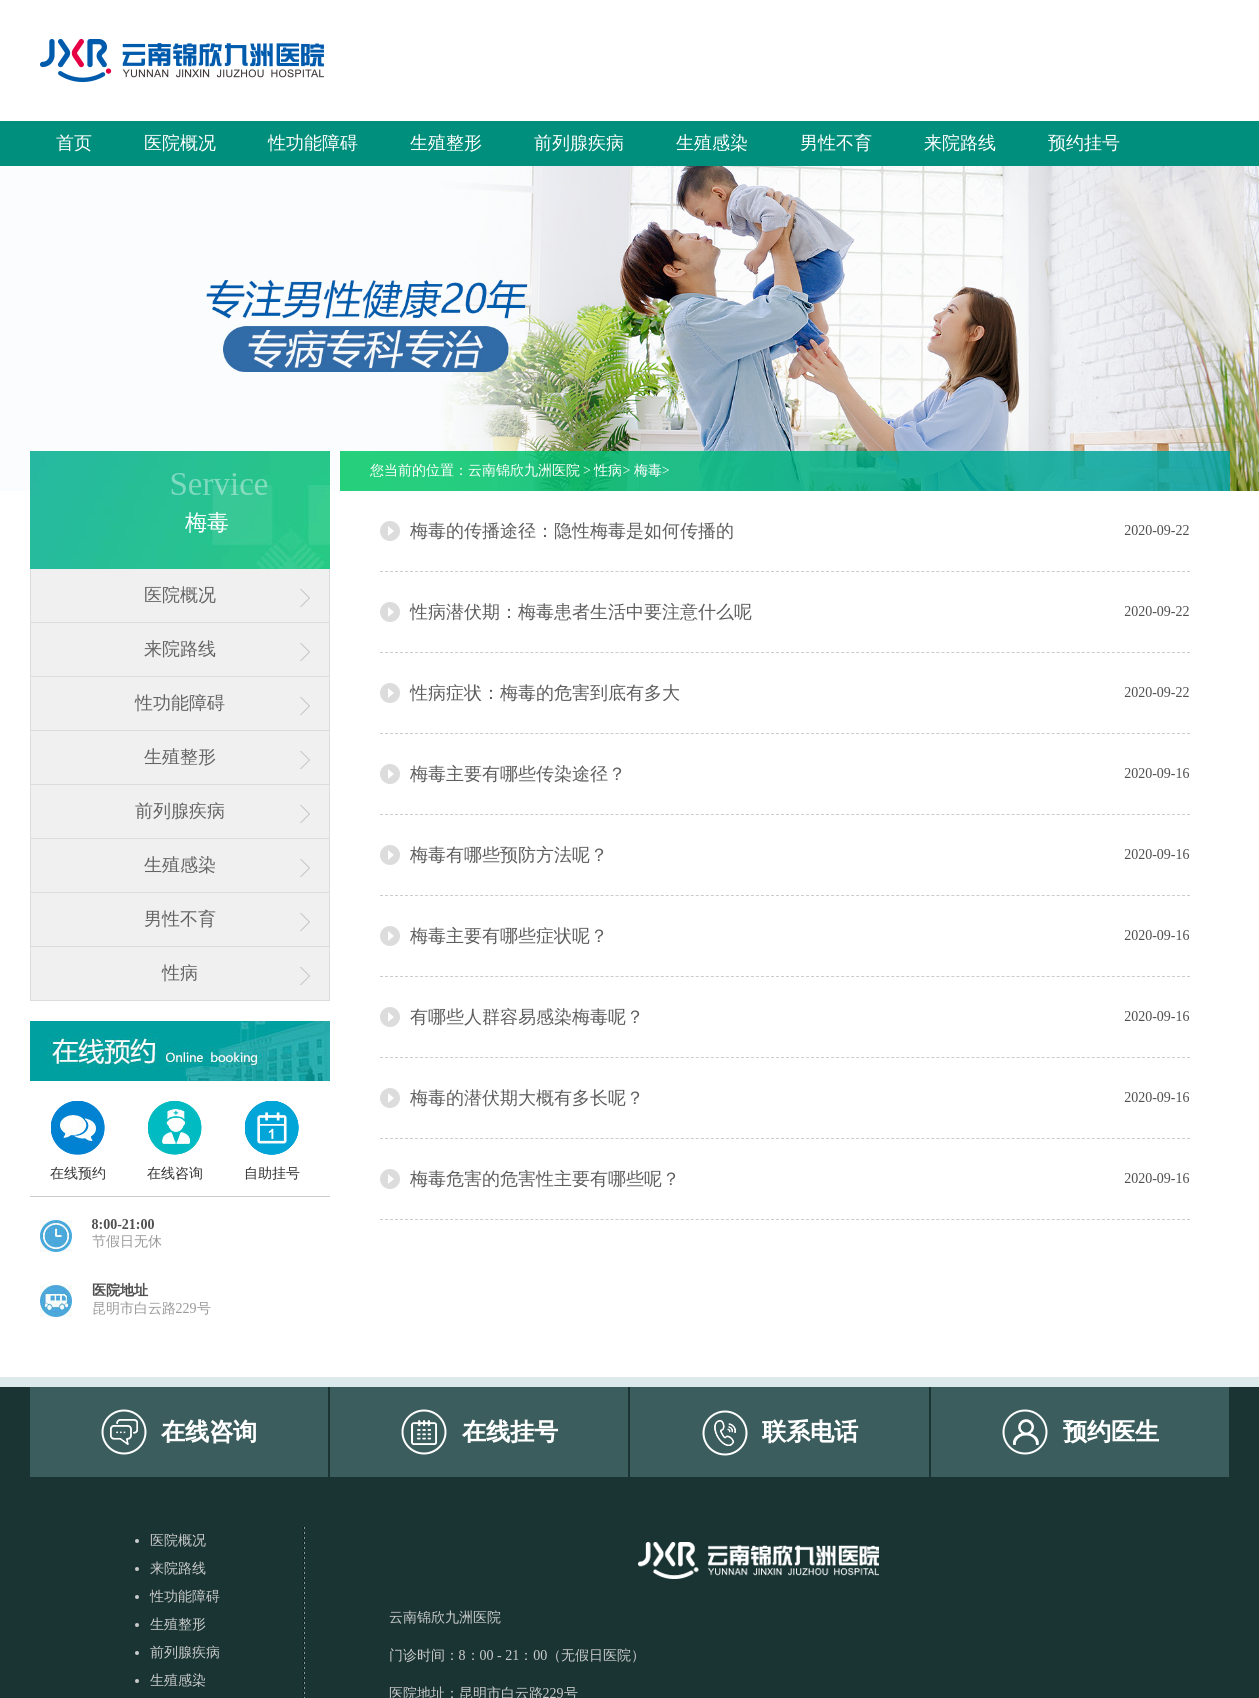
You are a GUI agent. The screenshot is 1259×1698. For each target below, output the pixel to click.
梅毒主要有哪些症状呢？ (509, 936)
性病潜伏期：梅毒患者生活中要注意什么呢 (581, 612)
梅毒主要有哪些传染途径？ (518, 774)
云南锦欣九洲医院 (524, 470)
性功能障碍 (313, 143)
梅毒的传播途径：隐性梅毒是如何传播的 (572, 531)
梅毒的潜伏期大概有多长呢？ (527, 1098)
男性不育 (836, 143)
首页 (74, 143)
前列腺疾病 (579, 143)
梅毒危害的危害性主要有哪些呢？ (545, 1179)
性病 (180, 973)
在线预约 (78, 1173)
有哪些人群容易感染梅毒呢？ (527, 1017)
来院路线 (960, 143)
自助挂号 (272, 1173)
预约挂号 (1084, 143)
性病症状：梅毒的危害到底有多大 (545, 693)
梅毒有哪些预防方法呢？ (509, 855)
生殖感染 (712, 143)
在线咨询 (175, 1173)
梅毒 (648, 470)
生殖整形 (446, 143)
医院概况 (180, 143)
